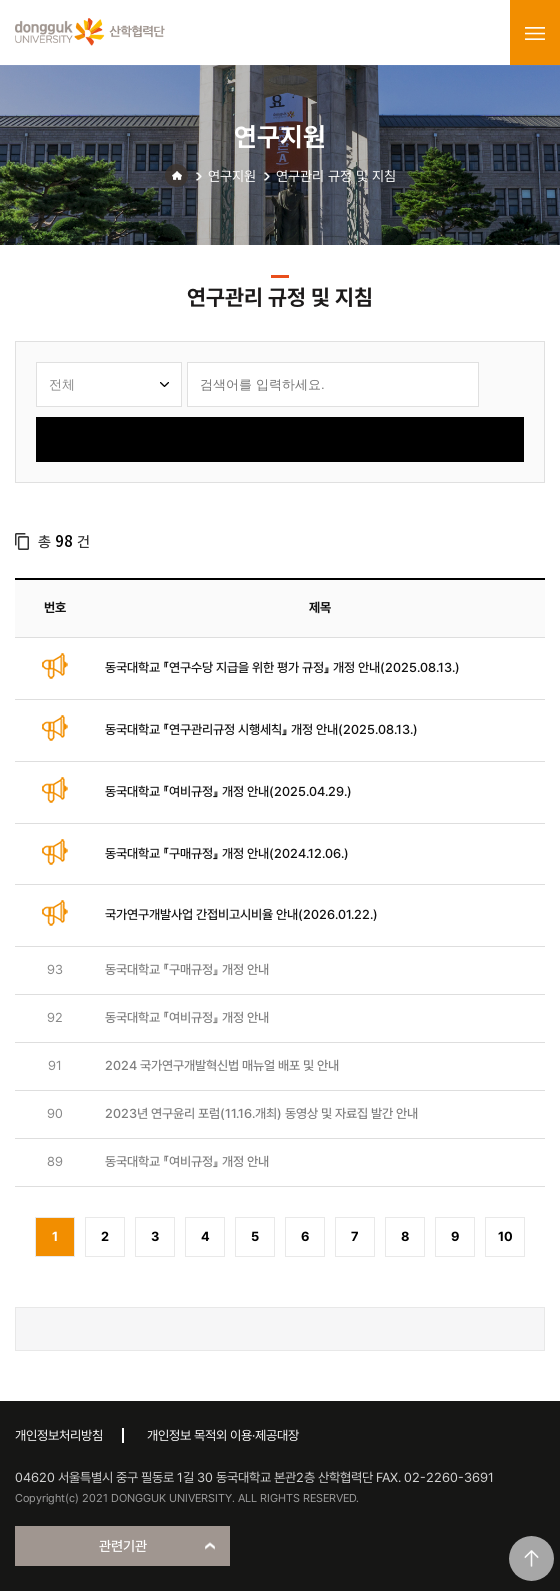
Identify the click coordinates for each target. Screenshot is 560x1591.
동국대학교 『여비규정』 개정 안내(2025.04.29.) (228, 791)
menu (535, 33)
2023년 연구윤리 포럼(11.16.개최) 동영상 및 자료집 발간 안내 (261, 1113)
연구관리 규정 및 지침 (336, 176)
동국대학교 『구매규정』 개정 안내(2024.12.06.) (227, 853)
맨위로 (531, 1558)
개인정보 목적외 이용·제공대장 (223, 1435)
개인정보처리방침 (59, 1435)
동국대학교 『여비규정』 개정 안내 (187, 1017)
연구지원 (232, 176)
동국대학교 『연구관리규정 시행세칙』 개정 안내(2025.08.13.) (261, 729)
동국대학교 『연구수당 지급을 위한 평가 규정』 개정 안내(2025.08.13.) (282, 667)
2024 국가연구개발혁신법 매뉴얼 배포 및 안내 (222, 1065)
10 (505, 1236)
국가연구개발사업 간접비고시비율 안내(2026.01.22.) (241, 914)
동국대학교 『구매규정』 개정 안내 (187, 969)
